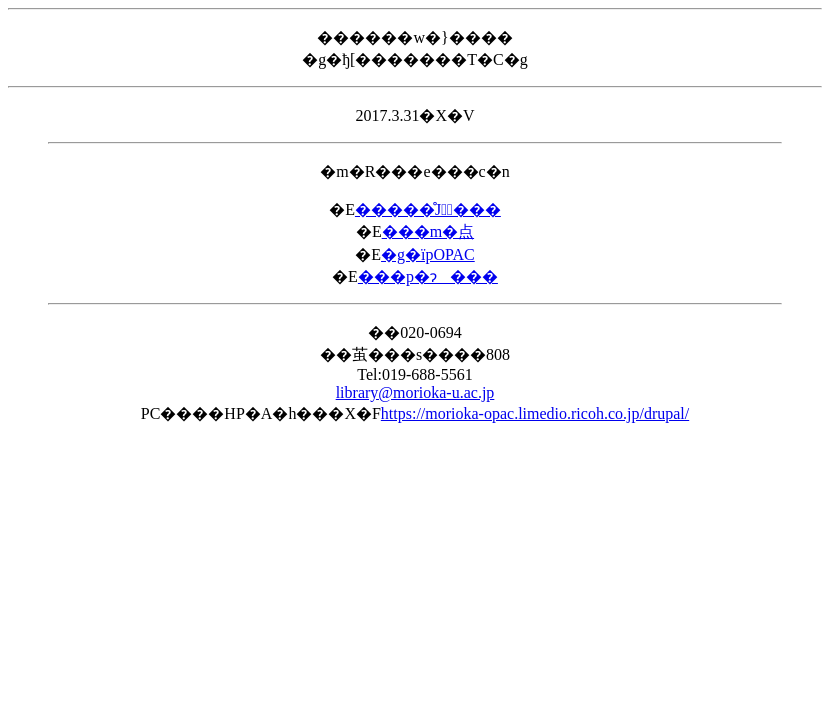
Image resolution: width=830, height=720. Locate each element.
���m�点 (428, 231)
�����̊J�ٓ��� (428, 209)
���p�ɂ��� (428, 276)
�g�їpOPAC (428, 254)
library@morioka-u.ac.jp (415, 392)
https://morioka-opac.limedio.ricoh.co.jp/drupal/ (535, 413)
